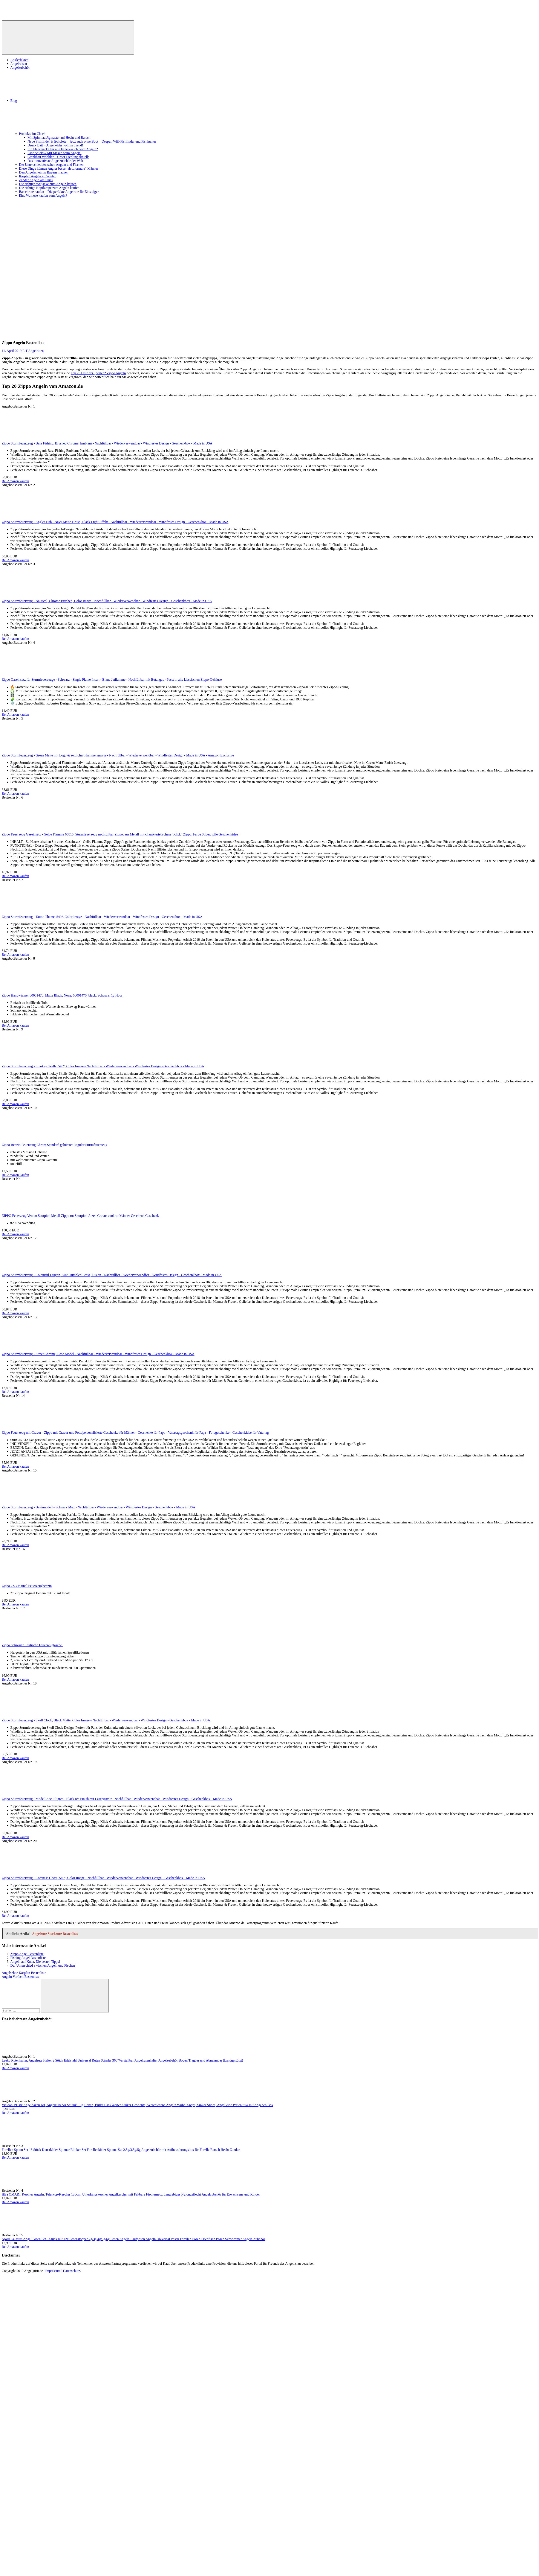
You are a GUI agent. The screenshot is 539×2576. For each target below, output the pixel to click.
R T (25, 351)
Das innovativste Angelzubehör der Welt (55, 161)
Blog (45, 100)
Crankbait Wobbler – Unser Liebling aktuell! (58, 157)
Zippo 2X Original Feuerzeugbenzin (27, 1586)
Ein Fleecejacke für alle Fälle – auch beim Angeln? (63, 149)
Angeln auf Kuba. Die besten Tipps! (35, 1961)
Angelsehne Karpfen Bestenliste (24, 1973)
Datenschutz (71, 2271)
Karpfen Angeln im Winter (37, 176)
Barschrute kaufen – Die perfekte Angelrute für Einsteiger (59, 191)
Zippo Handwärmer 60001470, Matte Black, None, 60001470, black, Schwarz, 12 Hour (62, 995)
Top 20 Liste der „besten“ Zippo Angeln (98, 373)
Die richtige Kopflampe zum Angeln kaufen (49, 188)
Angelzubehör (20, 67)
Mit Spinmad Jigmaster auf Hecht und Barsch (59, 137)
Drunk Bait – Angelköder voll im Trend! (55, 145)
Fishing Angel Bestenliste (28, 1958)
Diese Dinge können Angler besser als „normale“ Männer (58, 168)
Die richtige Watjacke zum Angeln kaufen (48, 184)
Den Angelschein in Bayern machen (43, 172)
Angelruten (36, 351)
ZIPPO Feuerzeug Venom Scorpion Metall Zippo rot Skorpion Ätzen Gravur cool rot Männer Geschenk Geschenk (80, 1215)
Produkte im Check (64, 133)
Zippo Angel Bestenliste (27, 1954)
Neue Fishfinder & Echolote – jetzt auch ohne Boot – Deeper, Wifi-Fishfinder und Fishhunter (92, 141)
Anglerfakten (19, 60)
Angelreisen (18, 63)
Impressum (53, 2271)
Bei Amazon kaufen (15, 481)
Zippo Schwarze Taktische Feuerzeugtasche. (32, 1645)
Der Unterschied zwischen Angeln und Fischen (51, 164)
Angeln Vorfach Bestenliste (20, 1976)
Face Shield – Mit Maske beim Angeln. (54, 153)
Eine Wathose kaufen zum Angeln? (43, 195)
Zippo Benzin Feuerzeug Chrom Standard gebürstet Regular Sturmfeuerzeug (54, 1145)
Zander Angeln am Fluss (36, 180)
